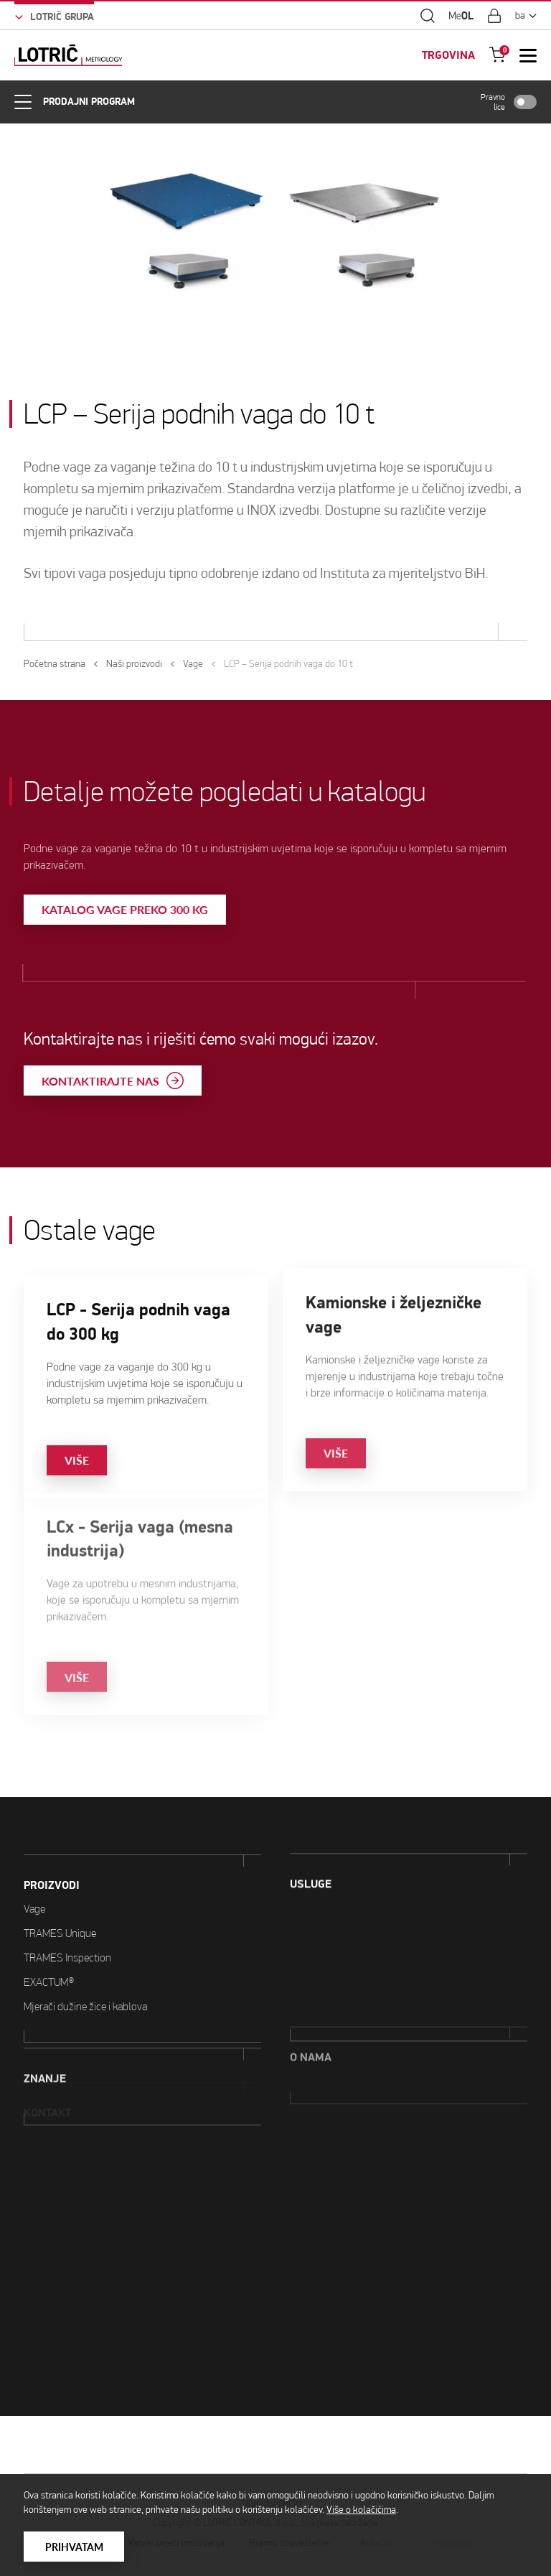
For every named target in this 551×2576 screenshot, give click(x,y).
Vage (34, 1852)
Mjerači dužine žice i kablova (85, 1950)
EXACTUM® (49, 1926)
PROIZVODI (52, 1829)
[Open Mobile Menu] (528, 53)
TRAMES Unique (60, 1877)
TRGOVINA (448, 53)
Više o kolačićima (361, 2509)
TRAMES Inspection (67, 1901)
